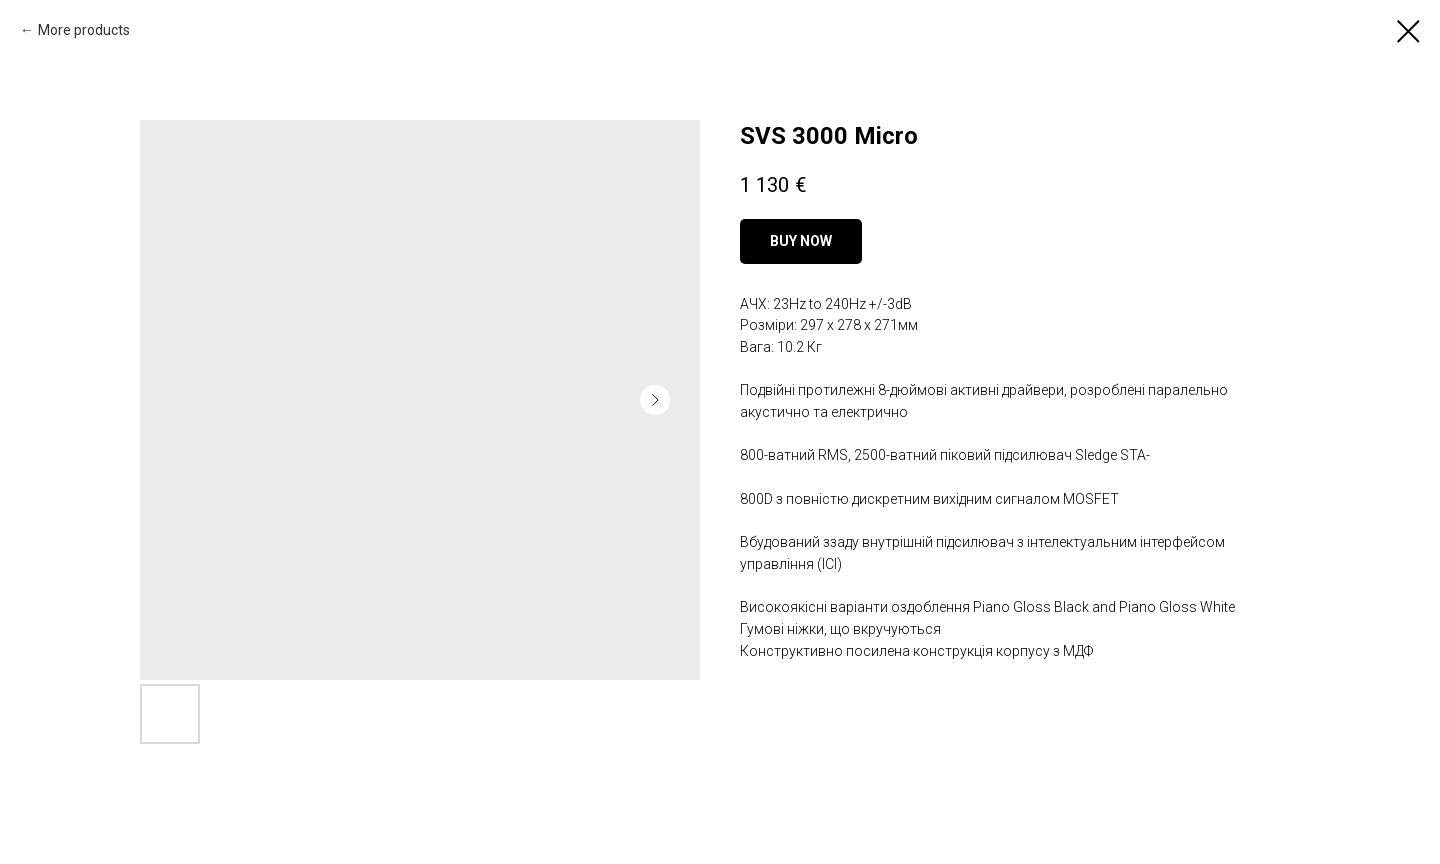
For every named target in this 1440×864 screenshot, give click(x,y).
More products (84, 30)
